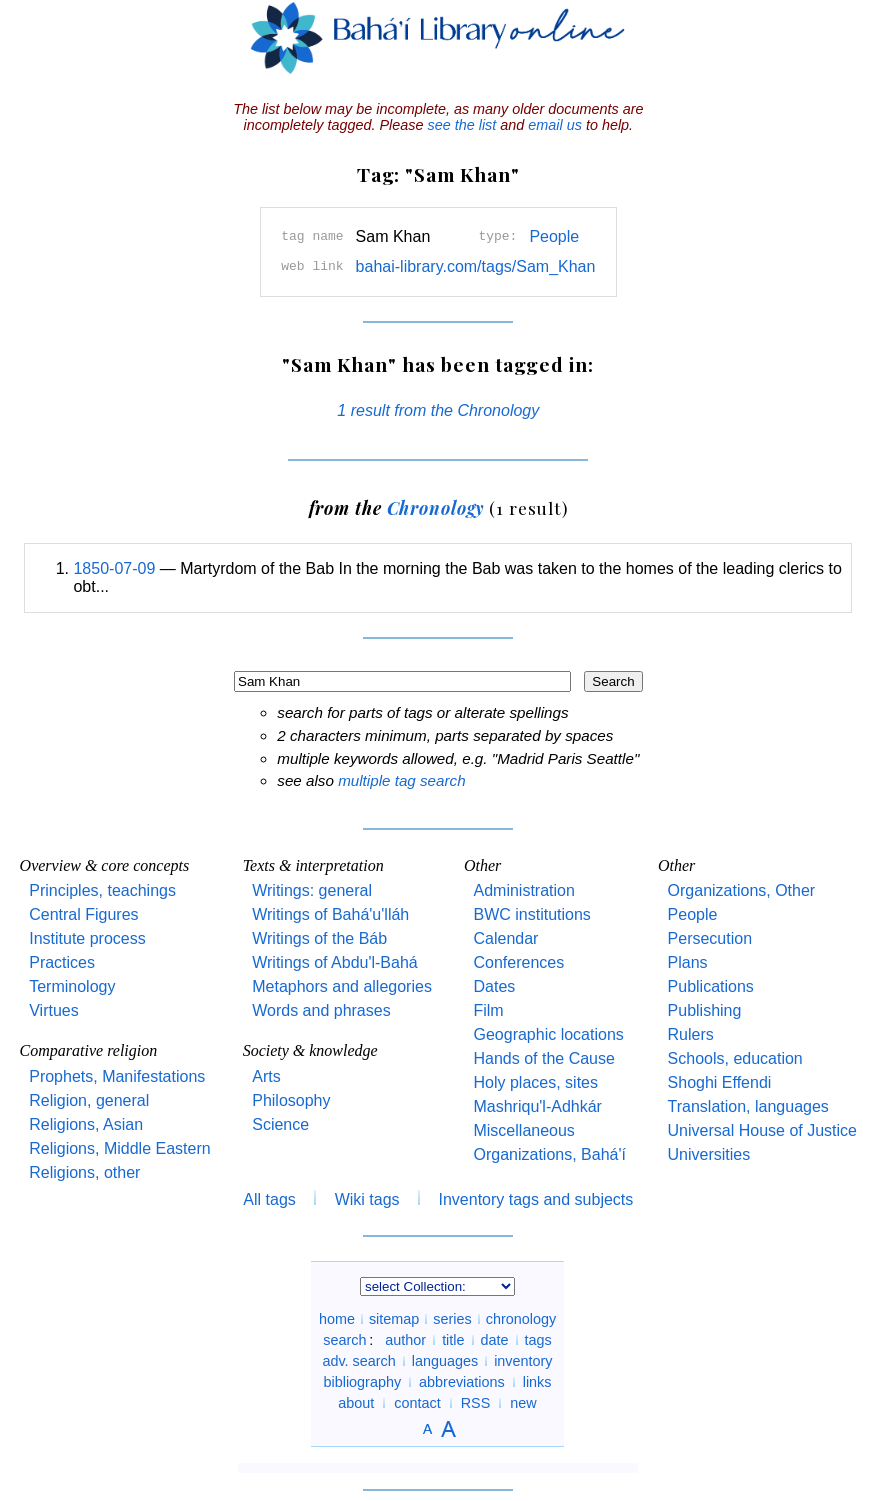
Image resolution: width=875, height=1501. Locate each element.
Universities (709, 1154)
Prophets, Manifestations (117, 1076)
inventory (523, 1361)
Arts (266, 1076)
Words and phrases (321, 1010)
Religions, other (84, 1172)
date (495, 1340)
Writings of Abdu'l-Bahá (335, 962)
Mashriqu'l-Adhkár (537, 1106)
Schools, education (735, 1058)
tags (538, 1340)
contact (417, 1403)
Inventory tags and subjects (536, 1199)
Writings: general (312, 890)
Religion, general (89, 1100)
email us (555, 125)
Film (488, 1010)
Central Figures (83, 914)
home (337, 1319)
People (554, 236)
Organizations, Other (742, 890)
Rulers (691, 1034)
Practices (62, 962)
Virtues (54, 1010)
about (356, 1403)
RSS (476, 1403)
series (452, 1319)
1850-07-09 (114, 568)
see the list (461, 125)
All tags (269, 1199)
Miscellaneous (523, 1130)
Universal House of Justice (762, 1130)
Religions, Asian (86, 1124)
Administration (523, 890)
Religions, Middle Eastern (119, 1148)
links (537, 1382)
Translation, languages (748, 1106)
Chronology (436, 507)
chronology (521, 1319)
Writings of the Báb (319, 938)
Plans (688, 962)
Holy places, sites (535, 1082)
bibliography (362, 1382)
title (453, 1340)
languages (445, 1361)
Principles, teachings (102, 890)
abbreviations (462, 1382)
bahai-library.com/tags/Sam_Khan (476, 266)
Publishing (705, 1010)
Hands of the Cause (543, 1058)
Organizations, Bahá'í (549, 1154)
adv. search (358, 1361)
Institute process (87, 938)
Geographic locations (548, 1034)
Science (280, 1124)
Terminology (72, 986)
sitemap (394, 1319)
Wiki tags (367, 1199)
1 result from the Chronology (438, 410)
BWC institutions (531, 914)
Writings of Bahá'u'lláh (330, 914)
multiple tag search (401, 780)
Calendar (505, 938)
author (405, 1340)
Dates (494, 986)
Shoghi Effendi (720, 1082)
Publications (711, 986)
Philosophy (291, 1100)
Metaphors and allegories (342, 986)
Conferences (518, 962)
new (523, 1403)
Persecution (710, 938)
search (344, 1340)
